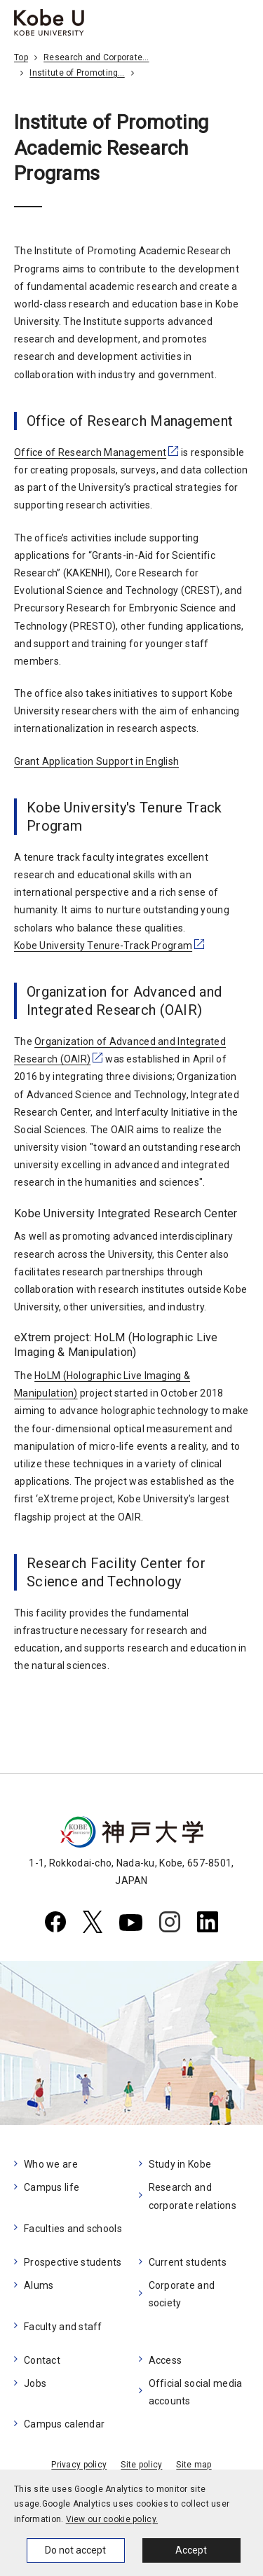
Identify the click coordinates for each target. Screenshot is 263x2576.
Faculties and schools (73, 2228)
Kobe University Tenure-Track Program (103, 945)
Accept (191, 2550)
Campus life (51, 2187)
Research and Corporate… (96, 57)
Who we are (51, 2164)
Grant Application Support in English (96, 761)
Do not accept (75, 2550)
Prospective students (73, 2262)
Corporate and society (182, 2294)
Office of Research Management (90, 452)
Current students (188, 2262)
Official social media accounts (196, 2392)
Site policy (141, 2465)
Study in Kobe (180, 2164)
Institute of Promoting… (76, 73)
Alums (38, 2285)
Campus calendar (64, 2424)
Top (21, 57)
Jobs (35, 2383)
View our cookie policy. (112, 2519)
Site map (193, 2465)
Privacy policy (79, 2465)
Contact (42, 2360)
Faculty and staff (63, 2326)
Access (165, 2360)
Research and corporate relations (192, 2196)
